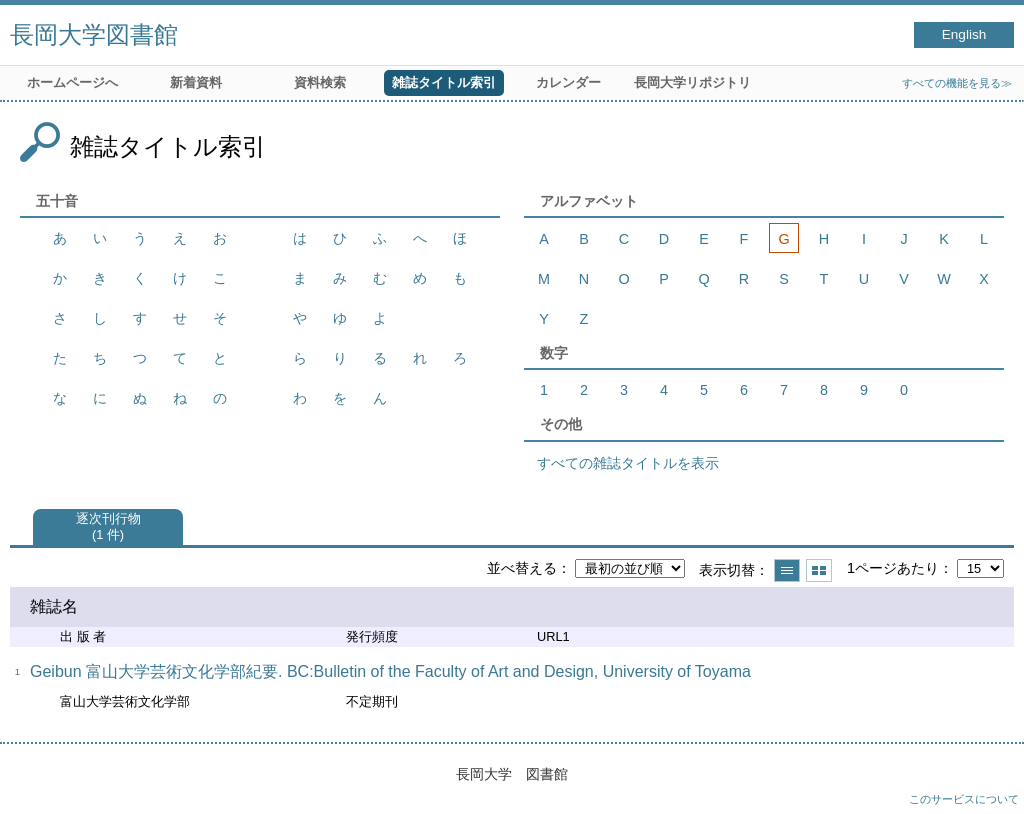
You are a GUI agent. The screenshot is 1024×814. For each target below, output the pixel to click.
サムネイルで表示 (819, 570)
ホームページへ (72, 82)
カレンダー (568, 82)
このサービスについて (964, 799)
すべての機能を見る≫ (957, 83)
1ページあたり (893, 568)
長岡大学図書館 (94, 34)
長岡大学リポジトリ (692, 82)
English (964, 34)
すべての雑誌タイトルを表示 (628, 463)
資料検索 (320, 82)
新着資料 (196, 82)
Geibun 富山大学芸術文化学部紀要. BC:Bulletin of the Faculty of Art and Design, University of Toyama (390, 671)
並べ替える (522, 568)
